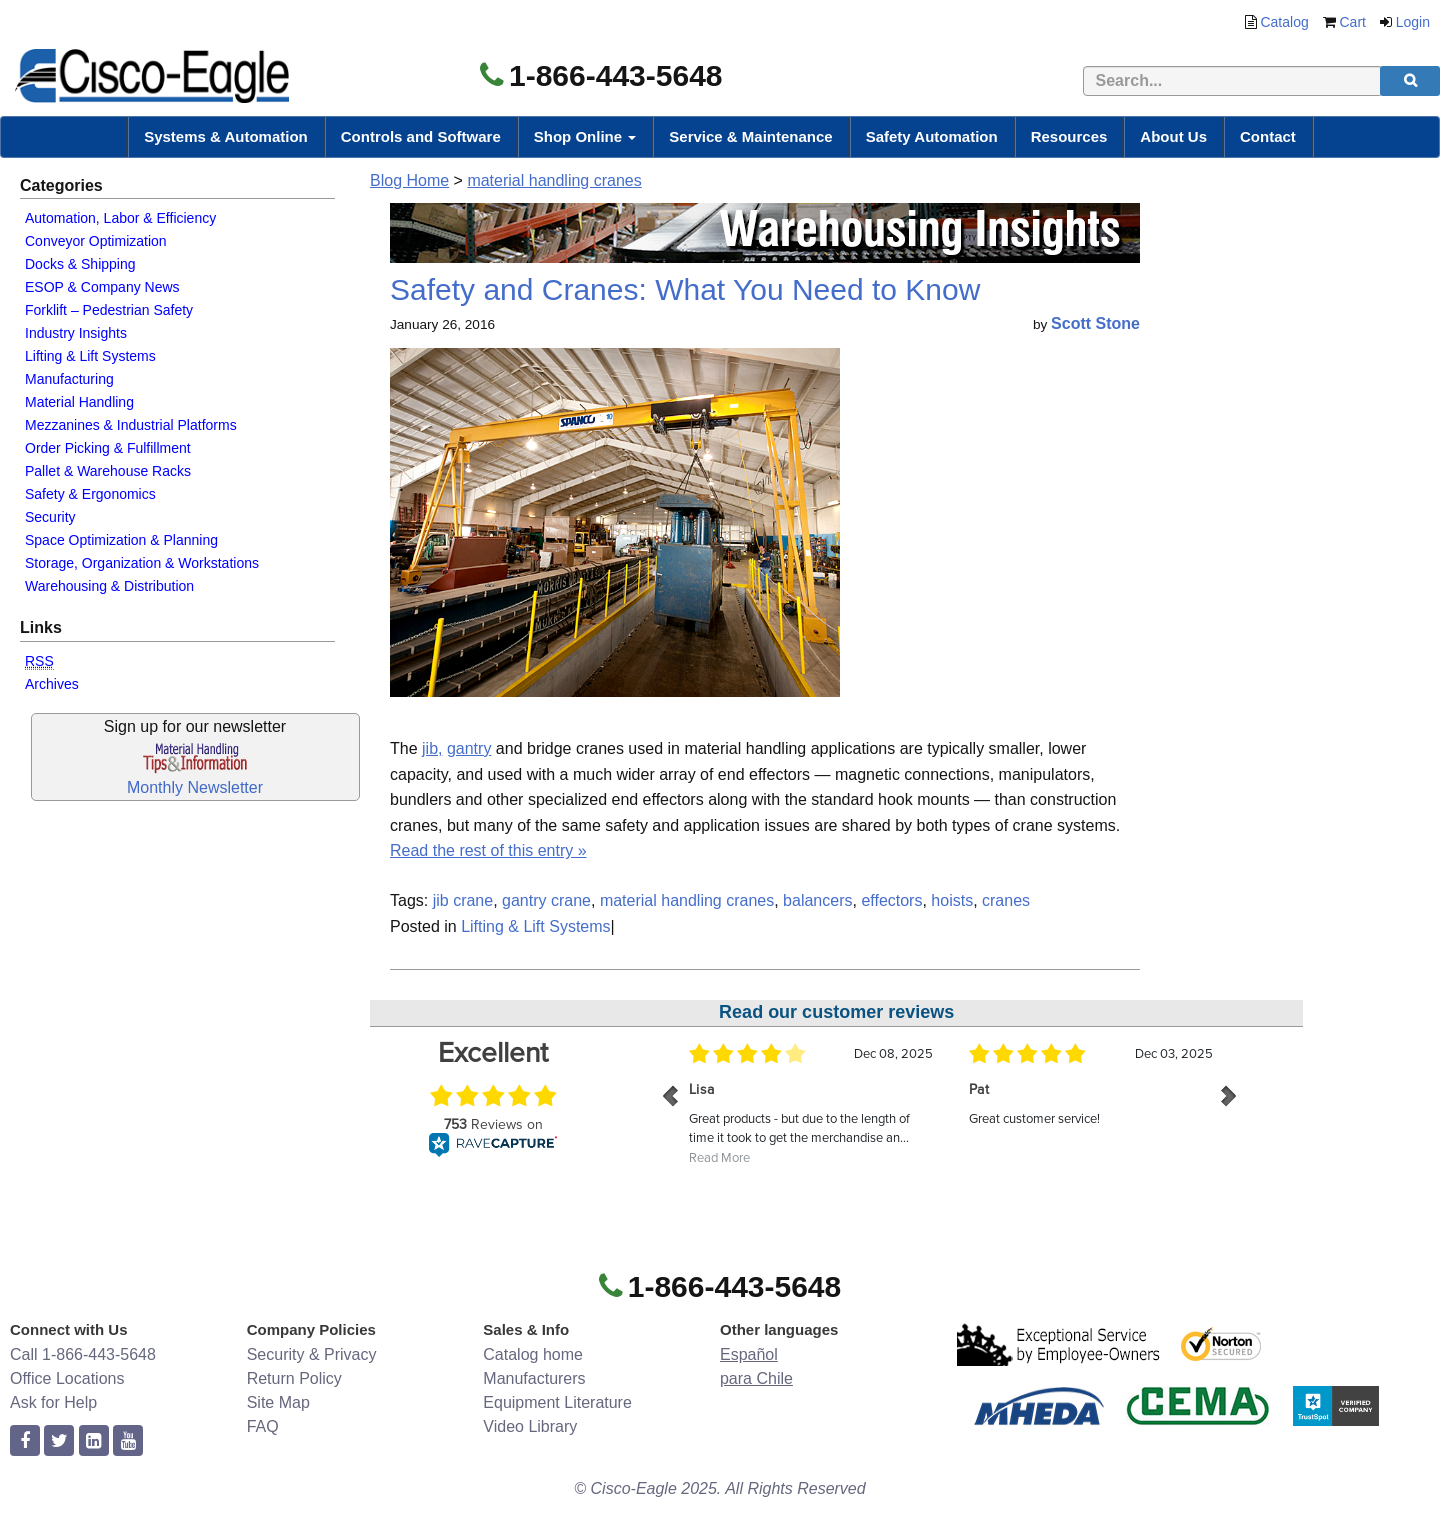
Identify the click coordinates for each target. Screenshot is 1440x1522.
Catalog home (533, 1354)
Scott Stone (1095, 323)
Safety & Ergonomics (90, 494)
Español (749, 1354)
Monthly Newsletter (195, 787)
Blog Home (409, 180)
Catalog (1284, 22)
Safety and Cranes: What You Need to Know (685, 289)
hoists (952, 900)
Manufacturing (69, 379)
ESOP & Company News (102, 287)
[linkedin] (94, 1441)
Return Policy (294, 1378)
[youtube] (128, 1441)
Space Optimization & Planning (121, 540)
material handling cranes (554, 180)
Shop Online (585, 136)
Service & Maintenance (750, 136)
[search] (1410, 81)
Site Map (278, 1402)
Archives (52, 684)
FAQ (263, 1426)
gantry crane (546, 900)
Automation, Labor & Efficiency (120, 218)
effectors (891, 900)
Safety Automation (932, 136)
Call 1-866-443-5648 (83, 1354)
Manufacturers (534, 1378)
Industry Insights (76, 333)
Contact (1268, 136)
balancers (817, 900)
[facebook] (25, 1441)
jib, (432, 748)
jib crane (463, 900)
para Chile (756, 1378)
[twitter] (59, 1441)
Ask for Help (53, 1402)
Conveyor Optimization (96, 241)
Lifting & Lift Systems (90, 356)
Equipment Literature (557, 1402)
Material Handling (79, 402)
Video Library (530, 1426)
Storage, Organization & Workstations (142, 563)
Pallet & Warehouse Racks (108, 471)
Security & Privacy (312, 1354)
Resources (1069, 136)
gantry (469, 748)
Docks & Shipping (80, 264)
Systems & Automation (226, 136)
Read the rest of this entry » (488, 850)
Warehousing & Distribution (109, 586)
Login (1413, 22)
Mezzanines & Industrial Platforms (131, 425)
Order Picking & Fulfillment (108, 448)
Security (50, 517)
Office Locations (67, 1378)
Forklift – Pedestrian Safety (109, 310)
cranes (1006, 900)
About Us (1173, 136)
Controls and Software (421, 136)
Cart (1353, 22)
